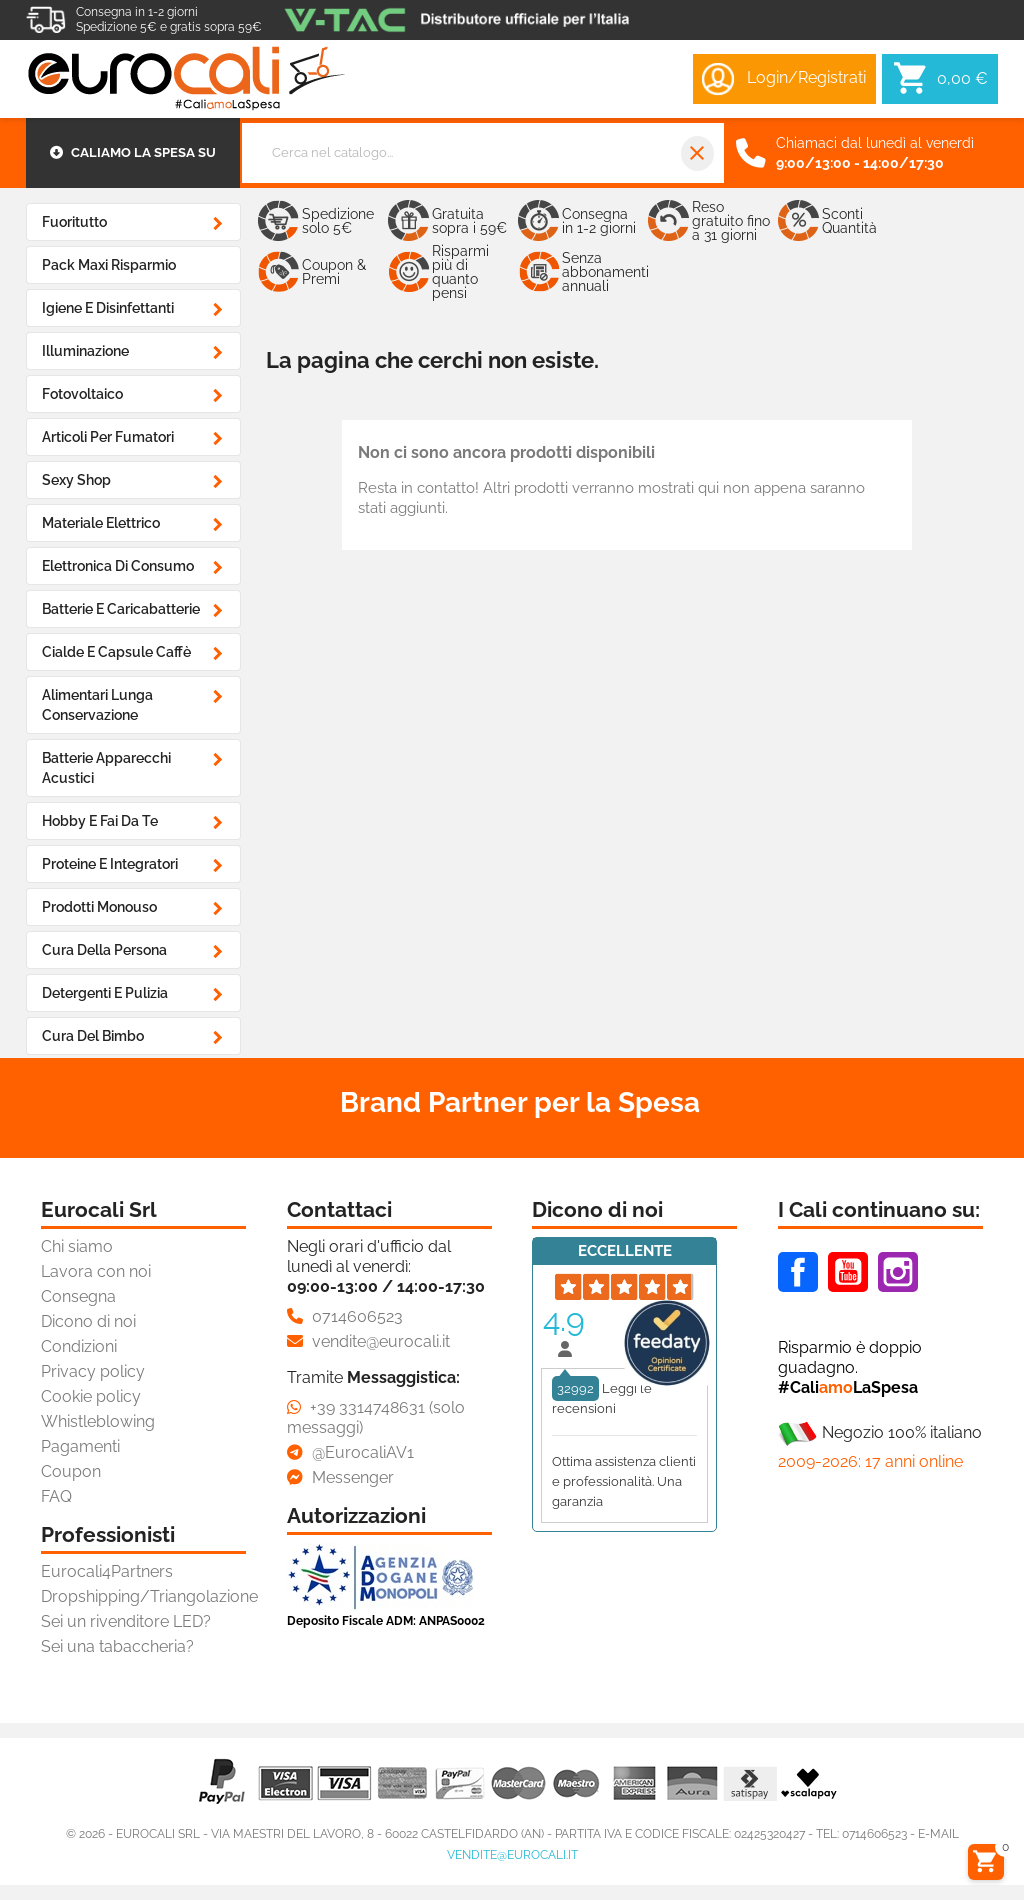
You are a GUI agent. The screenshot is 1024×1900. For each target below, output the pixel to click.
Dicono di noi (88, 1321)
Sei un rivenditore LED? (126, 1621)
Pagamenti (80, 1446)
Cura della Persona (104, 950)
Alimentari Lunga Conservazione (97, 705)
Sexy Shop (76, 480)
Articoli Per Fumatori (108, 437)
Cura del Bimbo (93, 1036)
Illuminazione (85, 351)
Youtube (848, 1272)
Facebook (798, 1272)
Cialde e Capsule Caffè (116, 652)
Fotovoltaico (82, 394)
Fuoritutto (74, 222)
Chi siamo (77, 1246)
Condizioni (79, 1346)
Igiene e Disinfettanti (108, 308)
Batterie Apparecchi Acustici (106, 768)
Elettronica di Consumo (118, 566)
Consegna (78, 1296)
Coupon (71, 1471)
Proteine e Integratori (110, 864)
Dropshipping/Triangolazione (149, 1596)
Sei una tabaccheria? (117, 1646)
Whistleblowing (98, 1421)
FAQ (56, 1496)
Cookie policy (91, 1396)
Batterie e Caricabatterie (121, 609)
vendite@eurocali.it (512, 1855)
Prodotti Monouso (99, 907)
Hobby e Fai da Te (100, 821)
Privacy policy (93, 1371)
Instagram (898, 1272)
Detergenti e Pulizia (105, 993)
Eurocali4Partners (107, 1571)
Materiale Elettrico (101, 523)
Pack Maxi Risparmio (109, 265)
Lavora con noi (96, 1271)
